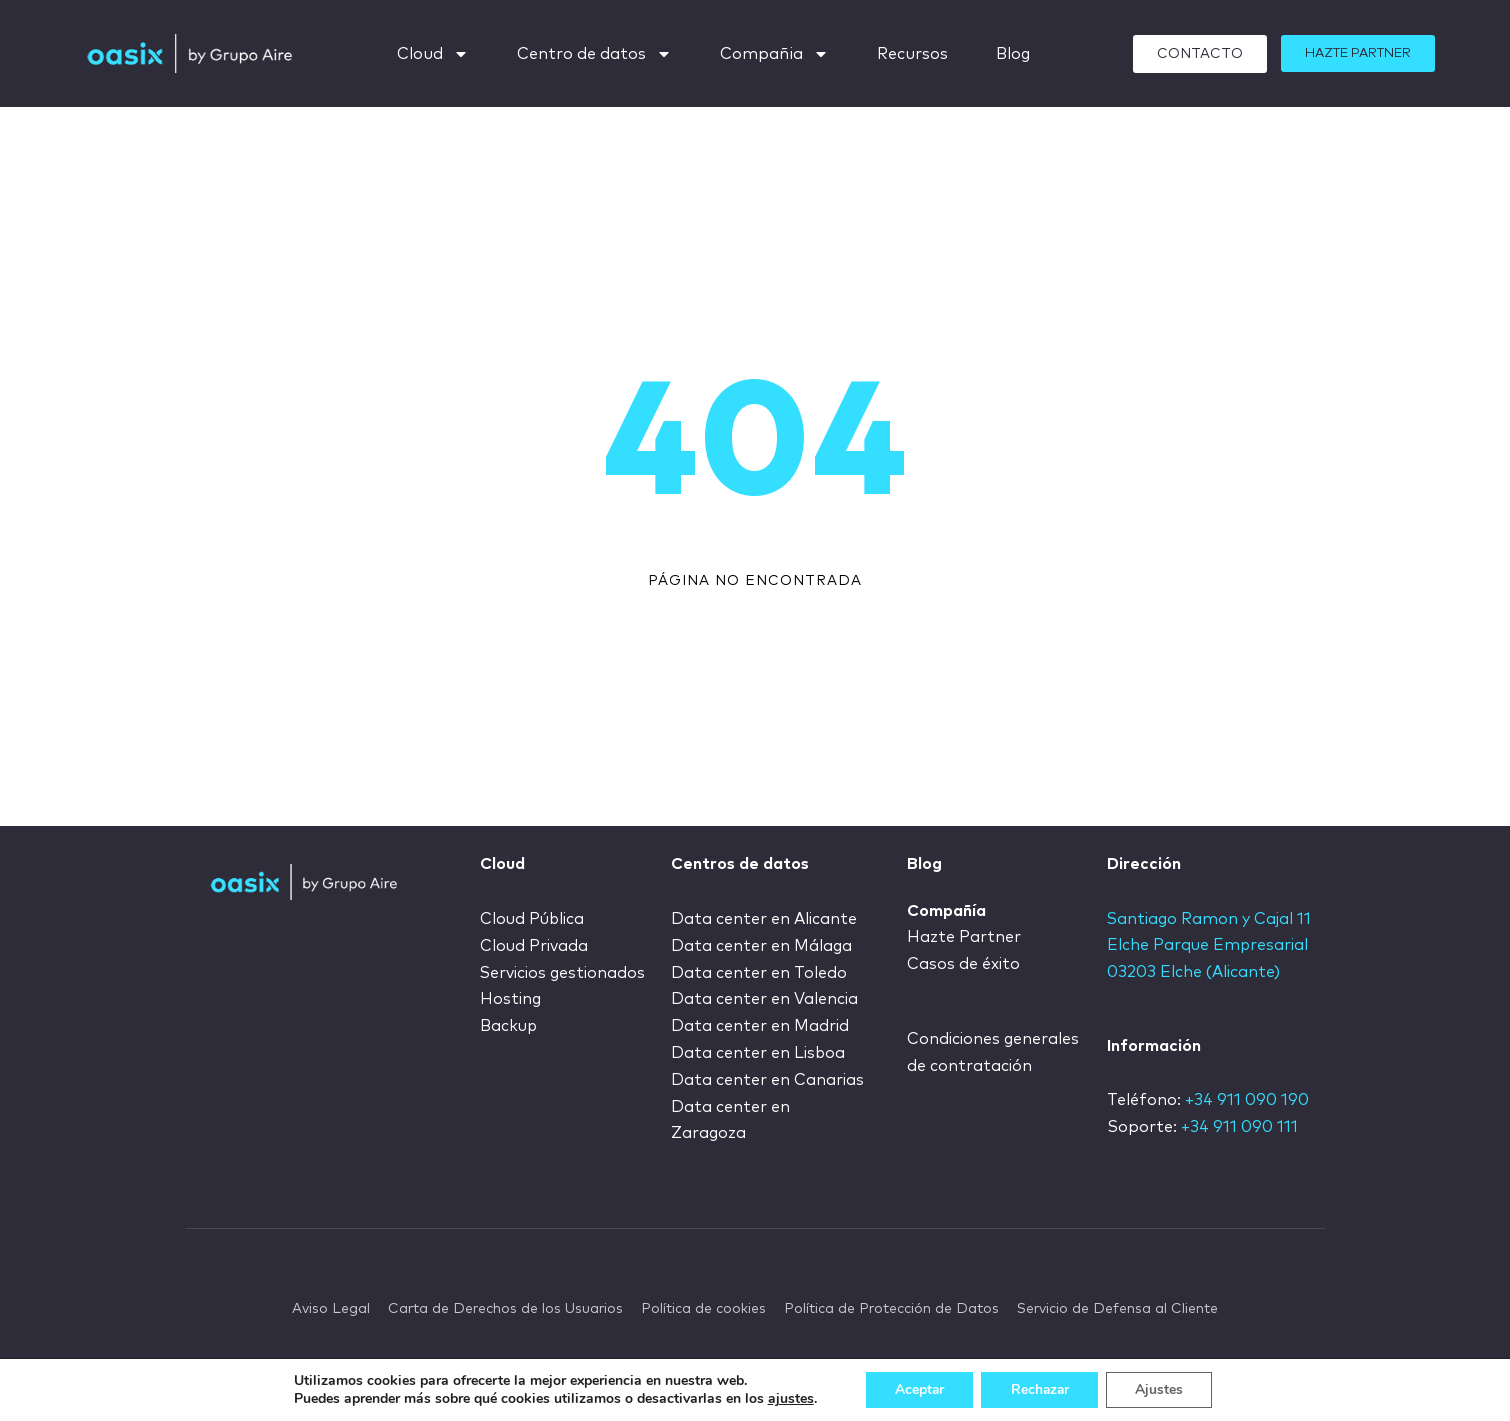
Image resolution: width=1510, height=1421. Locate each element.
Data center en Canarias (768, 1077)
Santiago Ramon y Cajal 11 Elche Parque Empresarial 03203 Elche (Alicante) (1210, 945)
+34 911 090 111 (1239, 1127)
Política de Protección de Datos (891, 1306)
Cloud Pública (534, 919)
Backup (509, 1025)
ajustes (787, 1399)
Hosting (511, 998)
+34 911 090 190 (1247, 1101)
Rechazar (1040, 1389)
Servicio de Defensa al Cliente (1117, 1306)
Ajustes (1162, 1389)
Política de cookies (703, 1306)
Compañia (774, 54)
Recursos (912, 54)
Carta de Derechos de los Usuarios (505, 1306)
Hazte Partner (964, 938)
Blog (1013, 54)
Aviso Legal (331, 1306)
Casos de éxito (964, 964)
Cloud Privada (535, 946)
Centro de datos (594, 54)
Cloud (433, 54)
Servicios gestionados (564, 972)
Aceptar (917, 1389)
